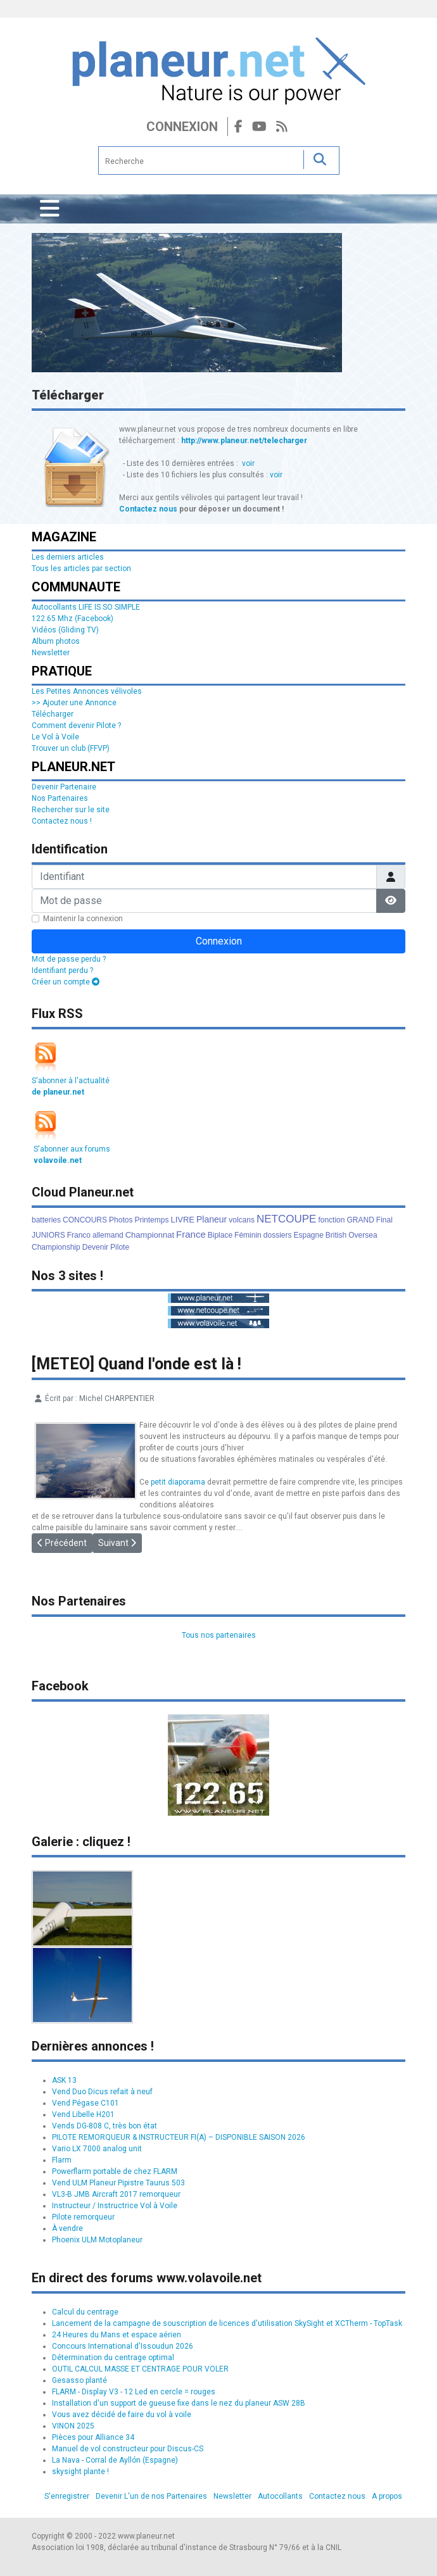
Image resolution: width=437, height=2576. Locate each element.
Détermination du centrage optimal (113, 2357)
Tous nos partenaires (219, 1635)
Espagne (308, 1235)
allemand (108, 1235)
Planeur (211, 1219)
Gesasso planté (79, 2380)
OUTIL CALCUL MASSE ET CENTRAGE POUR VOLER (140, 2369)
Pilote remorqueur (83, 2217)
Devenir (95, 1247)
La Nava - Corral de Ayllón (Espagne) (115, 2460)
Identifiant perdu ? (62, 970)
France (191, 1234)
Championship (56, 1247)
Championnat (149, 1235)
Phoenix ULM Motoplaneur (97, 2239)
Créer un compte (65, 981)
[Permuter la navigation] (50, 208)
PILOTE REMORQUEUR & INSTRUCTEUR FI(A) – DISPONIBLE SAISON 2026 (178, 2137)
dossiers (277, 1235)
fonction (331, 1220)
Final (384, 1220)
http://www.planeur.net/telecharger (244, 440)
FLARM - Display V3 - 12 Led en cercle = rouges (133, 2391)
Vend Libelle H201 (83, 2114)
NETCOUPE (286, 1219)
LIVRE (182, 1219)
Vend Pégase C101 (85, 2103)
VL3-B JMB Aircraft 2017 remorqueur (116, 2194)
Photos (120, 1220)
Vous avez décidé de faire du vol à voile (121, 2414)
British (336, 1235)
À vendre (67, 2228)
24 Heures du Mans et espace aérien (116, 2334)
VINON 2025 (73, 2426)
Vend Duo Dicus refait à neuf (102, 2091)
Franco (79, 1235)
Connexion (182, 126)
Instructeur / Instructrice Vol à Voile (114, 2205)
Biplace (220, 1235)
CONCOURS (85, 1220)
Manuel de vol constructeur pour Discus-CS (127, 2448)
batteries (46, 1220)
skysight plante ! (80, 2471)
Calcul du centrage (85, 2312)
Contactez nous (148, 509)
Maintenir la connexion (83, 918)
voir (248, 463)
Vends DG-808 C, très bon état (104, 2125)
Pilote (119, 1247)
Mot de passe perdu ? (69, 959)
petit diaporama (178, 1482)
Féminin (248, 1235)
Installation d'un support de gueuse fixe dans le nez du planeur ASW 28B (178, 2403)
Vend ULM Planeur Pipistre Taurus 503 (118, 2182)
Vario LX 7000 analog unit (97, 2148)
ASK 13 (64, 2080)
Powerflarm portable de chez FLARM (114, 2171)
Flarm (62, 2160)
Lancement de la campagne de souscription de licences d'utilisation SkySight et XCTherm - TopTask (227, 2323)
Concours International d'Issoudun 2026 (122, 2346)
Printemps (151, 1220)
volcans (242, 1220)
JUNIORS (48, 1235)
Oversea (362, 1235)
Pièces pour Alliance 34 (93, 2437)
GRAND (360, 1220)
